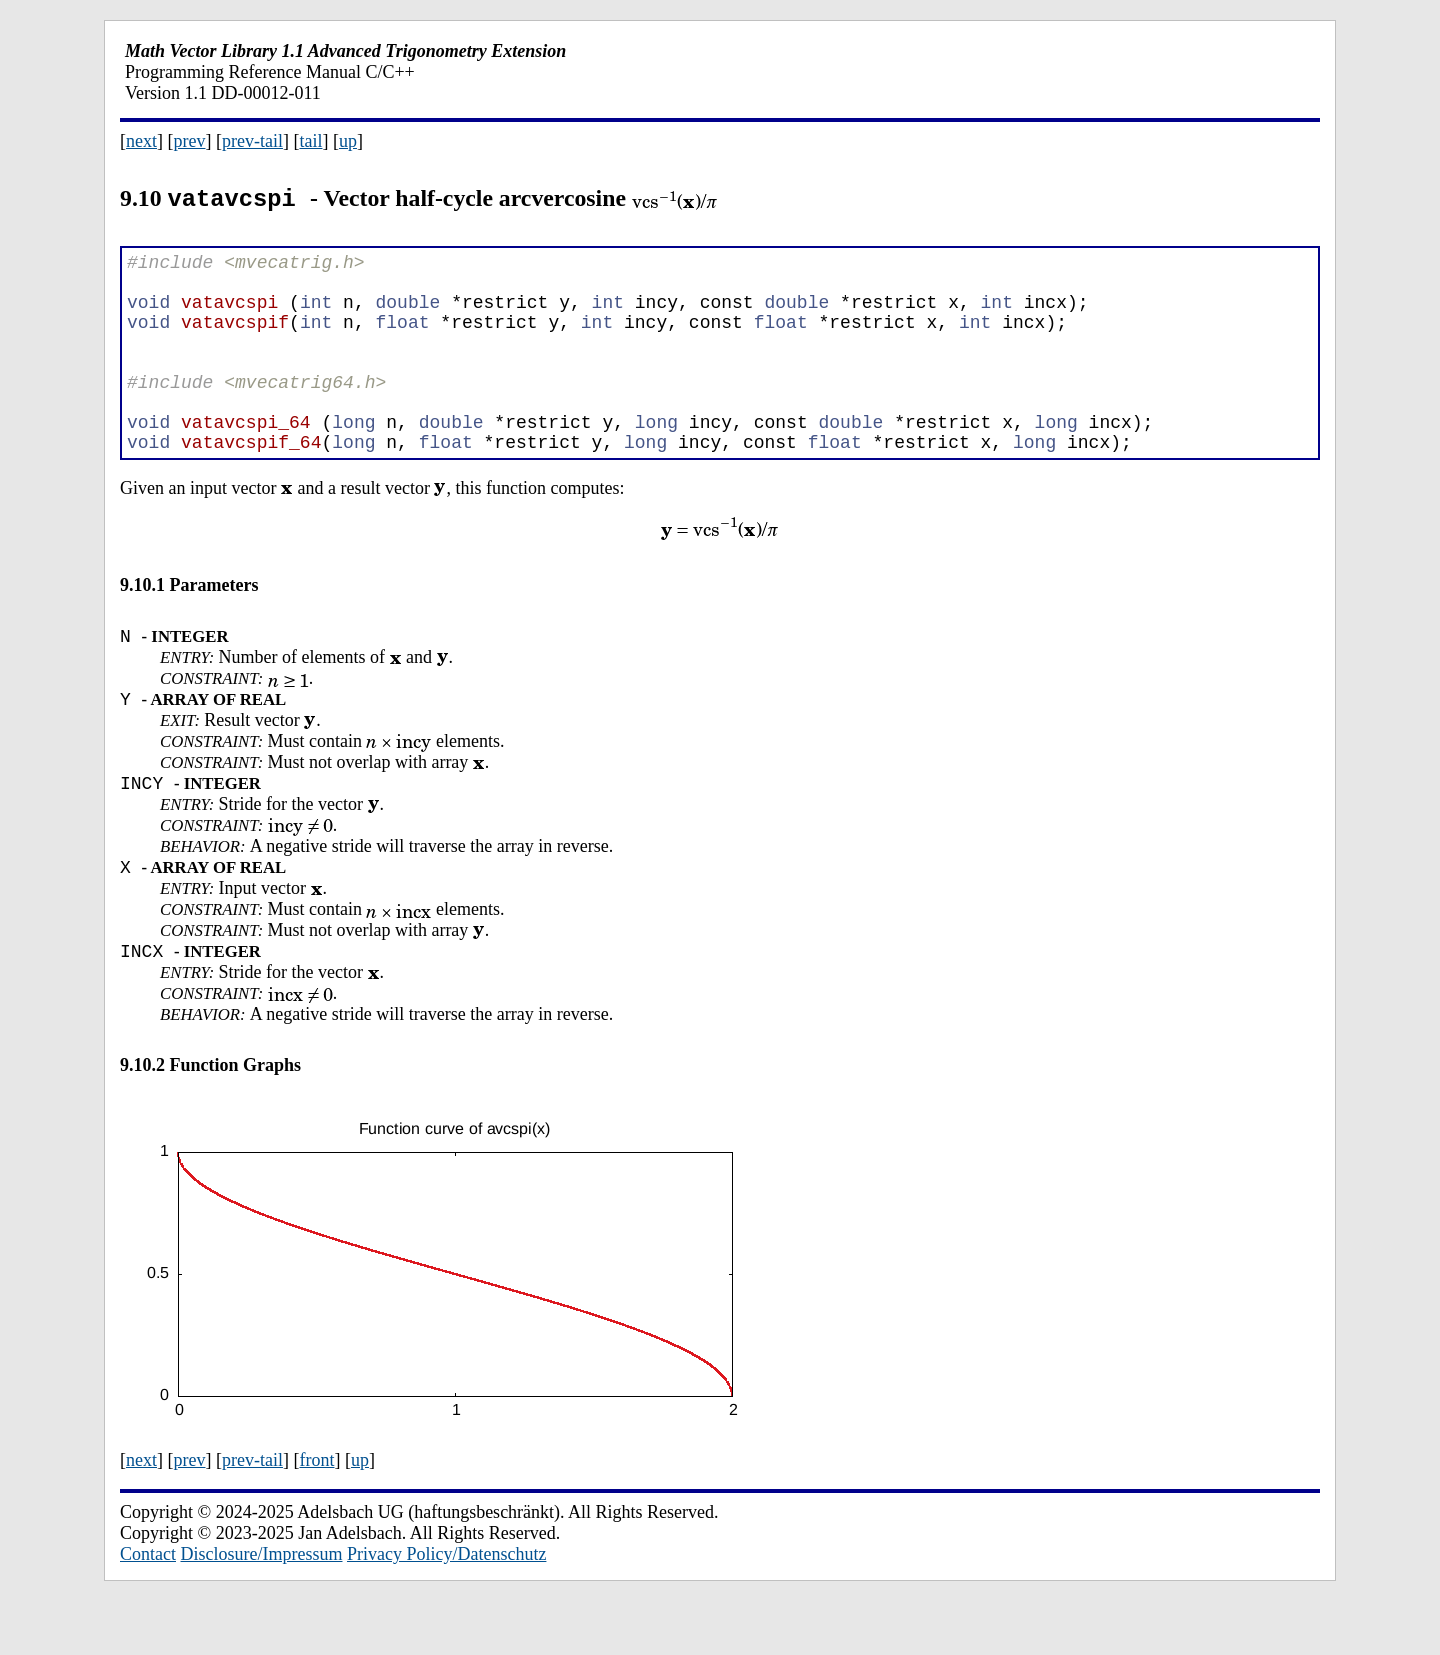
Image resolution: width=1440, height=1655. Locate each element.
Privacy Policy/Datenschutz (446, 1608)
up (348, 141)
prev (190, 141)
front (316, 1514)
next (141, 141)
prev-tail (252, 141)
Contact (148, 1608)
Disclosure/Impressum (262, 1608)
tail (310, 141)
